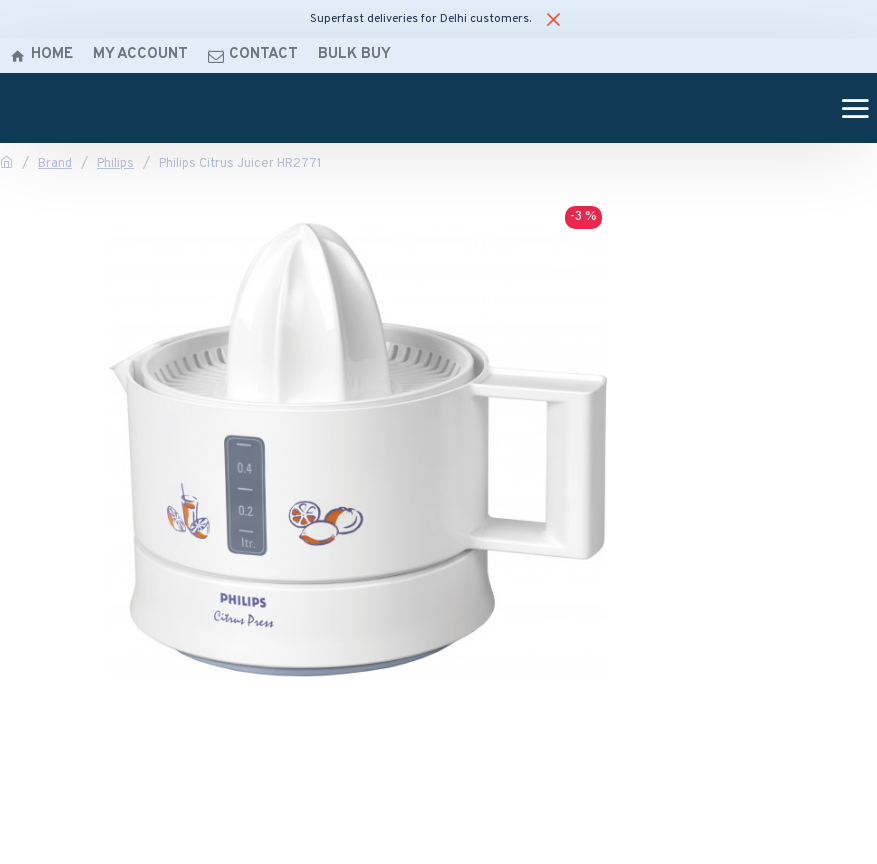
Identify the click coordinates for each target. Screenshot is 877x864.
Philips (115, 164)
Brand (55, 164)
